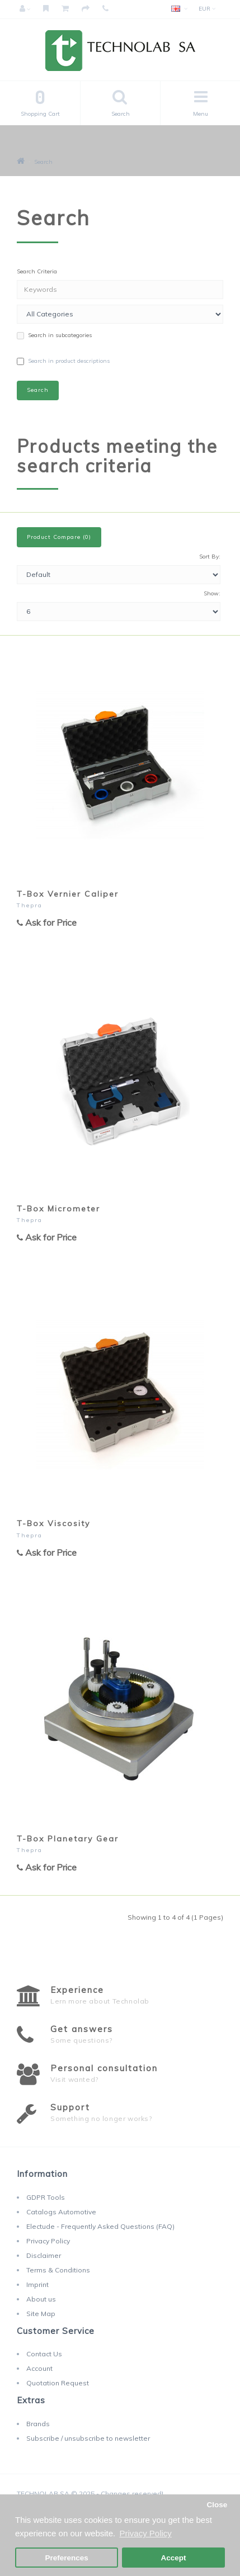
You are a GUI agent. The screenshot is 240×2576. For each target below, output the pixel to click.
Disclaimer (43, 2255)
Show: (212, 593)
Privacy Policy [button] (145, 2533)
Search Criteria (37, 271)
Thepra (30, 905)
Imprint (37, 2284)
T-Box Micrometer (58, 1209)
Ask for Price (47, 922)
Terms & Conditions (58, 2270)
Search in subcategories (54, 335)
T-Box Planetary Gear (68, 1839)
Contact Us (44, 2354)
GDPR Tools (45, 2197)
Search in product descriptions (63, 361)
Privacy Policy (48, 2241)
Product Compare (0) (59, 537)
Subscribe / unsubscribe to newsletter (88, 2438)
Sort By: (209, 556)
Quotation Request (57, 2383)
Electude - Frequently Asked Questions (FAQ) (100, 2226)
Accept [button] (173, 2558)
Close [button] (216, 2505)
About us (41, 2299)
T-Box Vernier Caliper (68, 894)
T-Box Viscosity (53, 1523)
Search (43, 161)
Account (39, 2368)
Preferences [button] (66, 2558)
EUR (207, 8)
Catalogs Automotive (61, 2212)
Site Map (40, 2313)
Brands (38, 2423)
